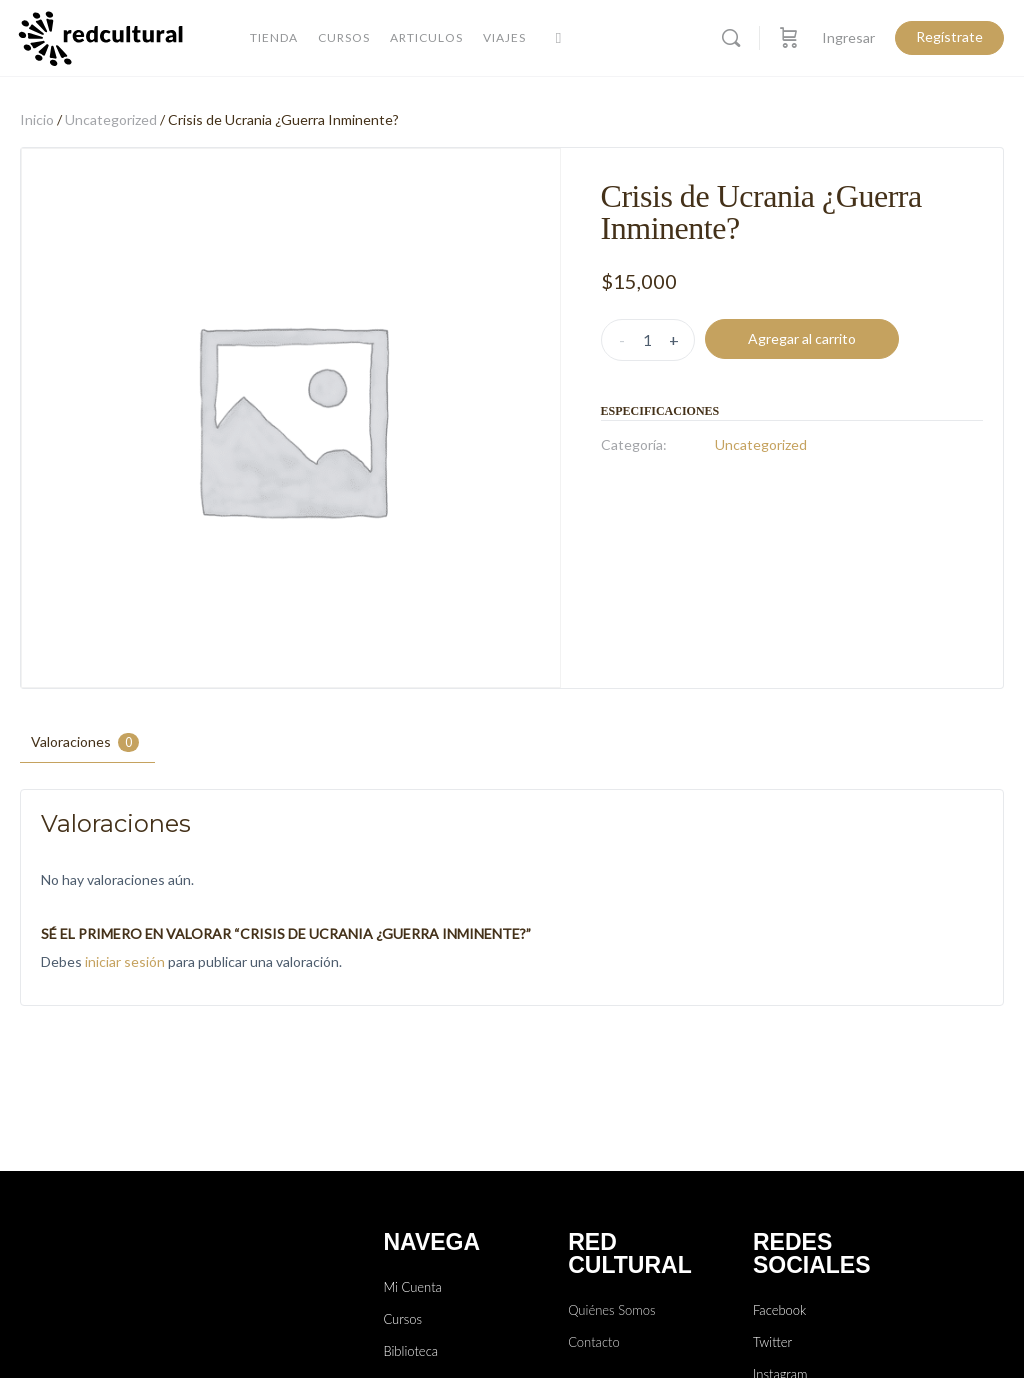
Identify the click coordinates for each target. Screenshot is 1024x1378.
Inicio (37, 119)
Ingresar (848, 37)
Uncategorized (111, 119)
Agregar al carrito (802, 338)
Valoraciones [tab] (85, 742)
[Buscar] (731, 38)
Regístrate (949, 36)
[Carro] (789, 38)
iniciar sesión (125, 961)
